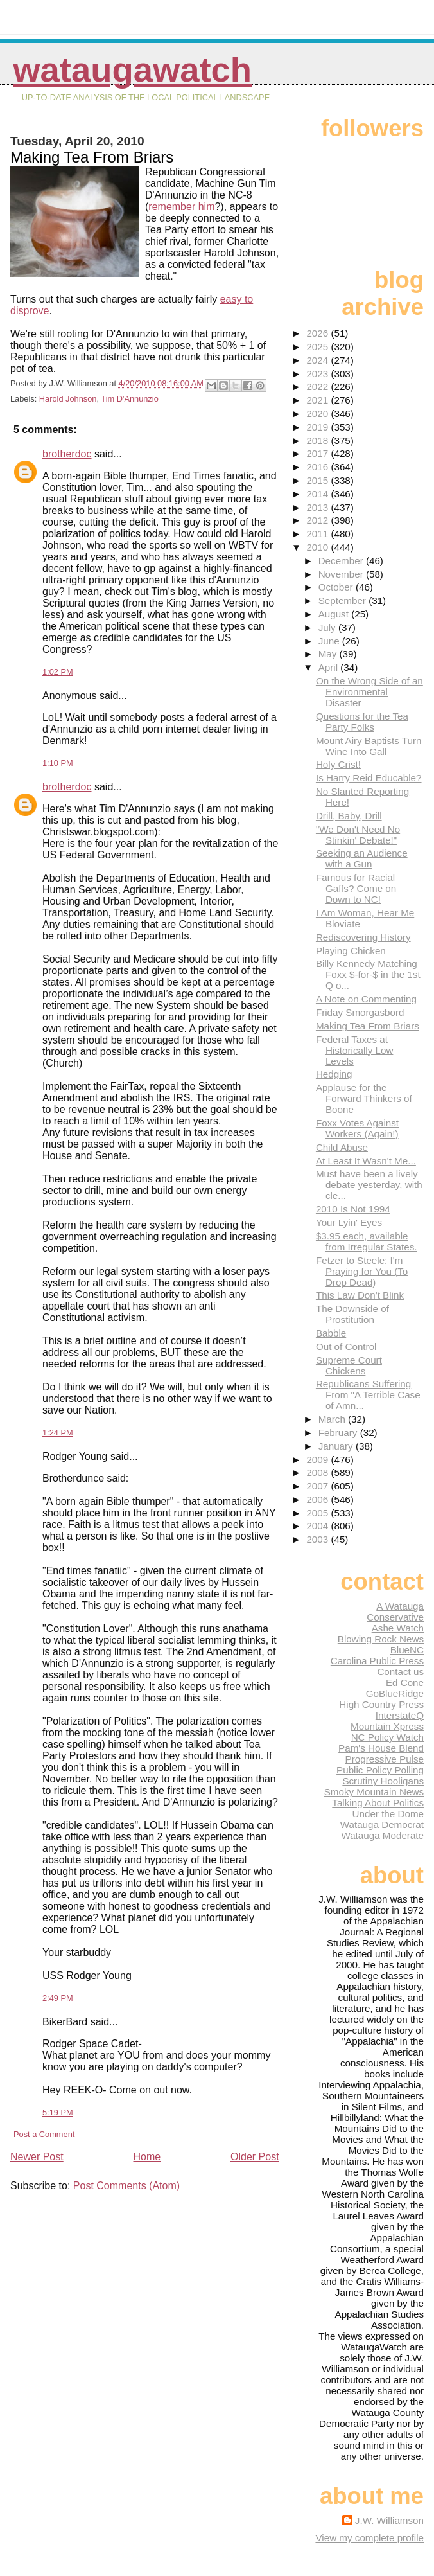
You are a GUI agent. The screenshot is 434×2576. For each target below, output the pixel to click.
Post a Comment (43, 2134)
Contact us (400, 1671)
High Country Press (381, 1704)
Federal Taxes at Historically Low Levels (355, 1050)
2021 (318, 400)
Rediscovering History (363, 937)
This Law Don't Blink (360, 1295)
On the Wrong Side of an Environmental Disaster (369, 691)
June (330, 640)
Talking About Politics (378, 1802)
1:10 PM (57, 763)
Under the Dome (388, 1813)
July (328, 627)
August (335, 613)
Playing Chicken (351, 950)
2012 (318, 520)
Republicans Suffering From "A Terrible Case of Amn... (368, 1394)
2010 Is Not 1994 (353, 1209)
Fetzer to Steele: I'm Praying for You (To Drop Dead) (362, 1271)
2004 (318, 1525)
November (342, 574)
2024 (318, 360)
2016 (318, 466)
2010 (318, 547)
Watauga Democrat (382, 1824)
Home (147, 2156)
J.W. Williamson (389, 2520)
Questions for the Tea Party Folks (362, 722)
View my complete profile (369, 2537)
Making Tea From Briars (367, 1025)
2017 (318, 453)
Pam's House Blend (381, 1748)
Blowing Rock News (381, 1638)
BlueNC (407, 1649)
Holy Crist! (338, 764)
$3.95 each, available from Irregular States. (366, 1241)
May (329, 653)
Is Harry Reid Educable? (369, 777)
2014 (318, 493)
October (337, 587)
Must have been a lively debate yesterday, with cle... (369, 1184)
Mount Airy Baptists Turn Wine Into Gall (369, 746)
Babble (331, 1333)
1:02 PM (57, 672)
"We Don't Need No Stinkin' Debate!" (358, 835)
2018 (318, 440)
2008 (318, 1472)
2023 (318, 373)
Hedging (334, 1074)
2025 (318, 346)
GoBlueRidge (395, 1693)
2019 (318, 427)
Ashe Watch (398, 1627)
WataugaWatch (132, 69)
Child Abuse (342, 1147)
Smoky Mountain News (374, 1791)
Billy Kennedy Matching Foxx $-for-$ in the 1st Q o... (368, 974)
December (342, 560)
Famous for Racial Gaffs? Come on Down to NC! (356, 888)
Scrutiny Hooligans (383, 1780)
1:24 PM (57, 1432)
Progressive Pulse (384, 1759)
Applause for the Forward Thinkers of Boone (364, 1098)
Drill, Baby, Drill (349, 815)
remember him (181, 206)
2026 (318, 333)
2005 (318, 1512)
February (339, 1432)
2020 (318, 413)
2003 (318, 1539)
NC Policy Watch (387, 1737)
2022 (318, 386)
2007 (318, 1485)
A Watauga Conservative (395, 1611)
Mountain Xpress (387, 1726)
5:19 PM (57, 2112)
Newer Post (37, 2156)
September (343, 600)
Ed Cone (405, 1682)
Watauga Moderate (382, 1835)
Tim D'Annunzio (129, 399)
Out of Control (346, 1346)
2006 (318, 1499)
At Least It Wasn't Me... (366, 1160)
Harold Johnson (68, 399)
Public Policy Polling (380, 1769)
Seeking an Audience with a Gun (362, 858)
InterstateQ (400, 1715)
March (333, 1419)
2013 (318, 507)
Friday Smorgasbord (360, 1012)
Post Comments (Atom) (126, 2185)
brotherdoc (67, 454)
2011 (318, 533)
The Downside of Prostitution (352, 1314)
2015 (318, 480)
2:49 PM (57, 1998)
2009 (318, 1459)
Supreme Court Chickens (349, 1365)
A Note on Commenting (366, 998)
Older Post (254, 2156)
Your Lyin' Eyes (349, 1222)
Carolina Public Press (377, 1660)
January (337, 1446)
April (329, 667)
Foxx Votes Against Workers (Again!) (357, 1128)
